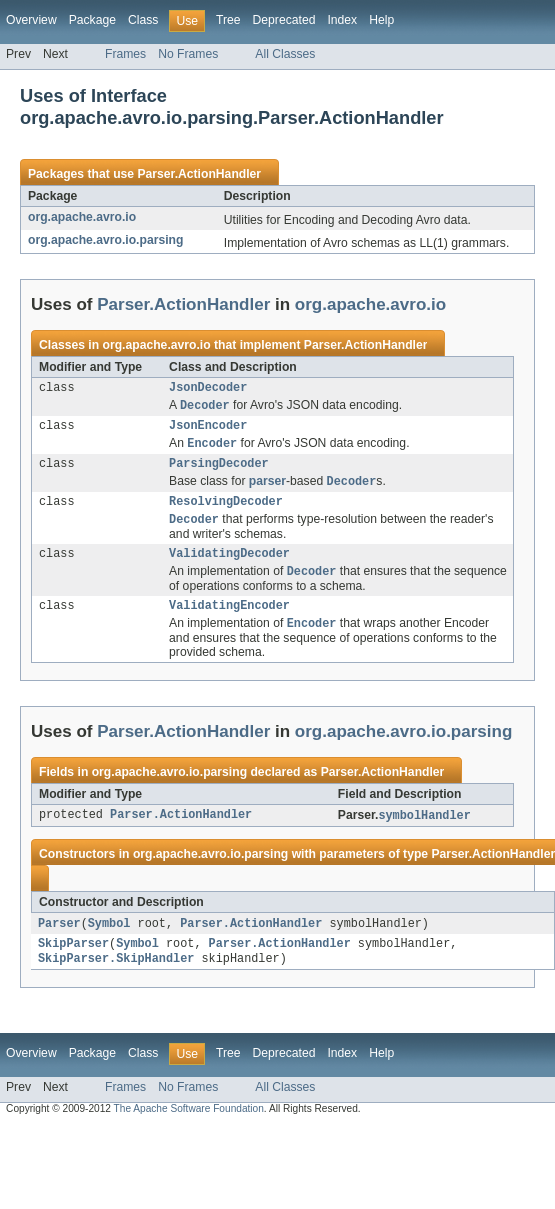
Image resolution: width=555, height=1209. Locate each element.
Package (92, 20)
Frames (125, 54)
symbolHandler (424, 834)
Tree (228, 20)
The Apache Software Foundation (189, 1131)
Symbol (109, 943)
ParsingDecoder (219, 471)
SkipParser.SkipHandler (116, 981)
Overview (31, 20)
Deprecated (284, 20)
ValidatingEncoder (229, 622)
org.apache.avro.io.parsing (105, 240)
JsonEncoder (208, 430)
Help (381, 20)
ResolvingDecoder (226, 512)
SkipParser (73, 965)
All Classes (285, 54)
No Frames (188, 54)
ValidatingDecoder (229, 567)
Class (143, 20)
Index (342, 20)
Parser (59, 943)
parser (267, 491)
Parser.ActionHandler (199, 174)
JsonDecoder (208, 389)
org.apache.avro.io (82, 217)
